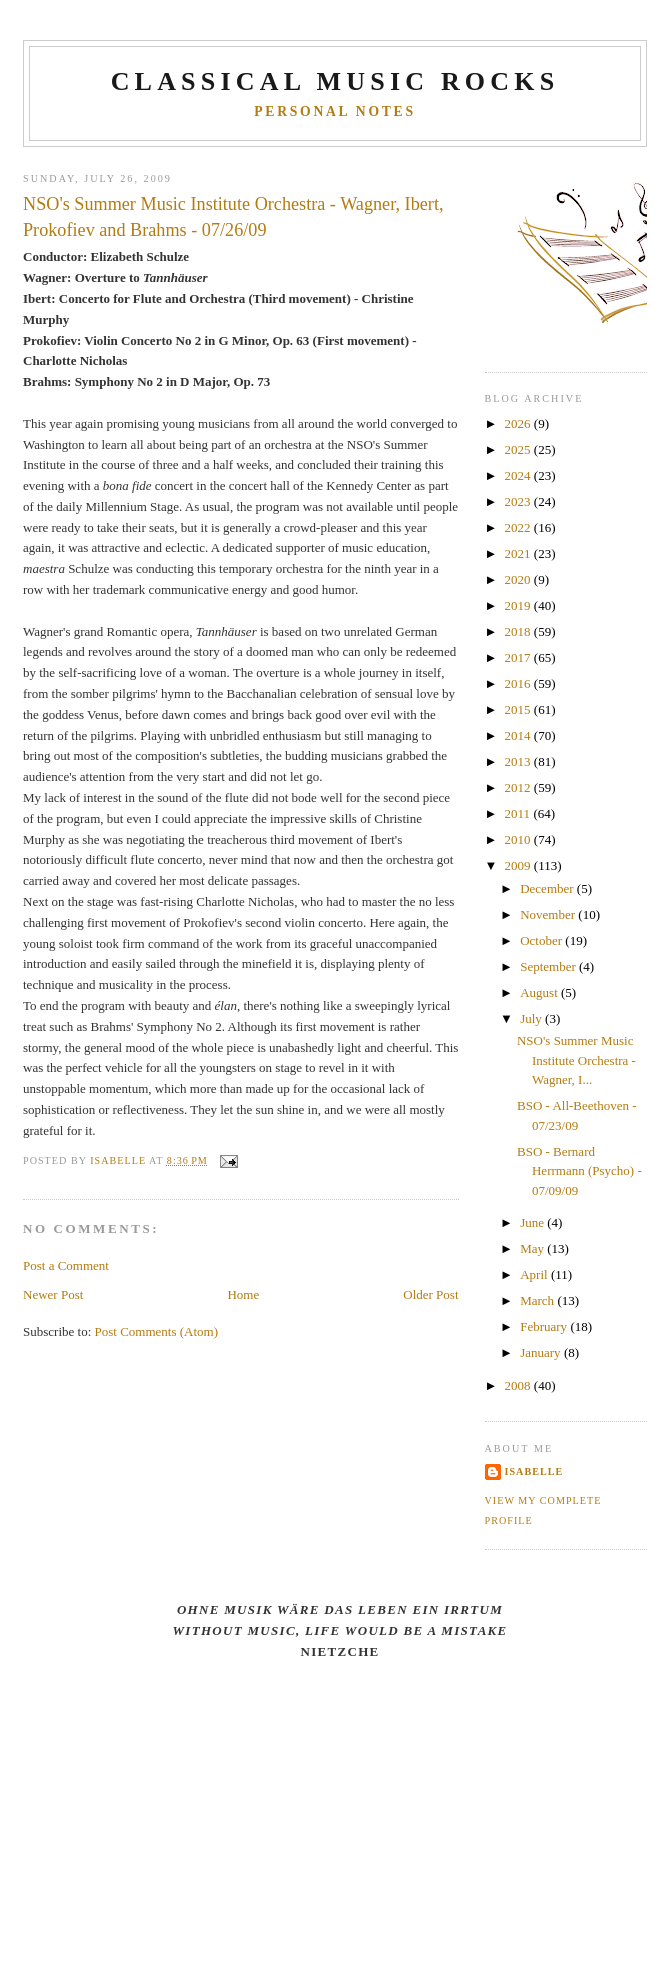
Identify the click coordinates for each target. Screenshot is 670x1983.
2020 (519, 579)
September (549, 966)
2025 (519, 449)
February (545, 1326)
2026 (519, 423)
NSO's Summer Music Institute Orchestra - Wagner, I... (576, 1060)
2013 (519, 761)
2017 (519, 657)
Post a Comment (66, 1265)
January (542, 1352)
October (542, 940)
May (533, 1248)
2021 (519, 553)
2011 (519, 813)
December (548, 888)
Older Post (430, 1294)
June (533, 1222)
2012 (519, 787)
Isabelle (534, 1471)
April (535, 1274)
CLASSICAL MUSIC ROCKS (335, 81)
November (549, 914)
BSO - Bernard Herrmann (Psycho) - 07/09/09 (579, 1171)
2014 (519, 735)
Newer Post (53, 1294)
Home (243, 1294)
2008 (519, 1385)
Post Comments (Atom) (157, 1331)
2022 (519, 527)
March (538, 1300)
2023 (519, 501)
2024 (519, 475)
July (532, 1018)
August (540, 992)
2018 (519, 631)
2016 (519, 683)
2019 (519, 605)
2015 (519, 709)
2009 (519, 865)
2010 (519, 839)
